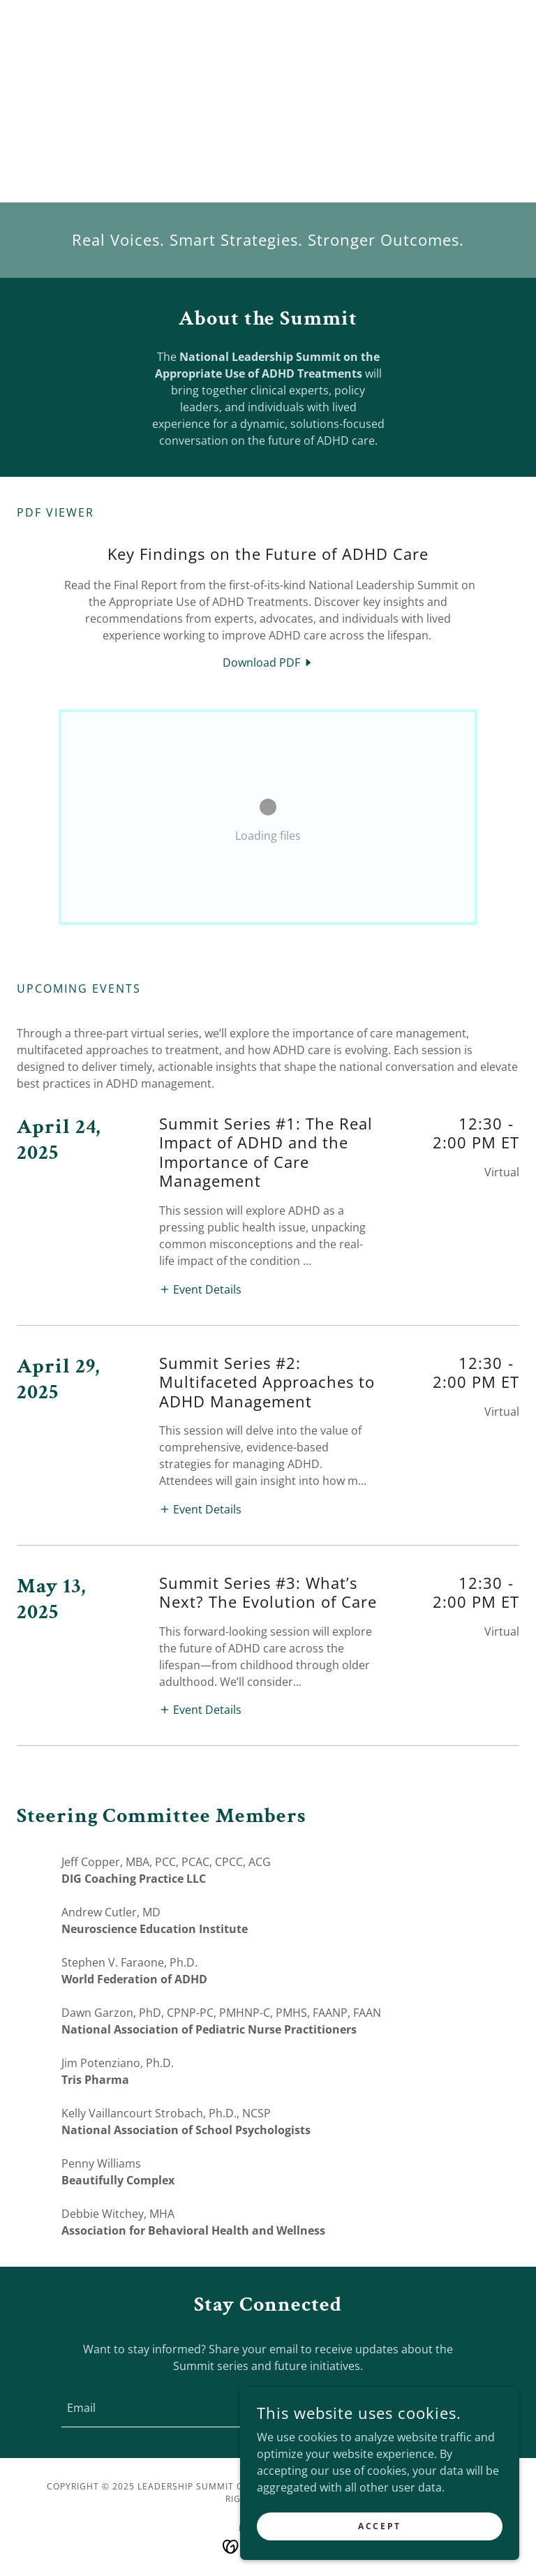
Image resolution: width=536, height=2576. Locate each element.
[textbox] (204, 2407)
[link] (268, 662)
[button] (200, 1288)
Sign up (419, 2407)
